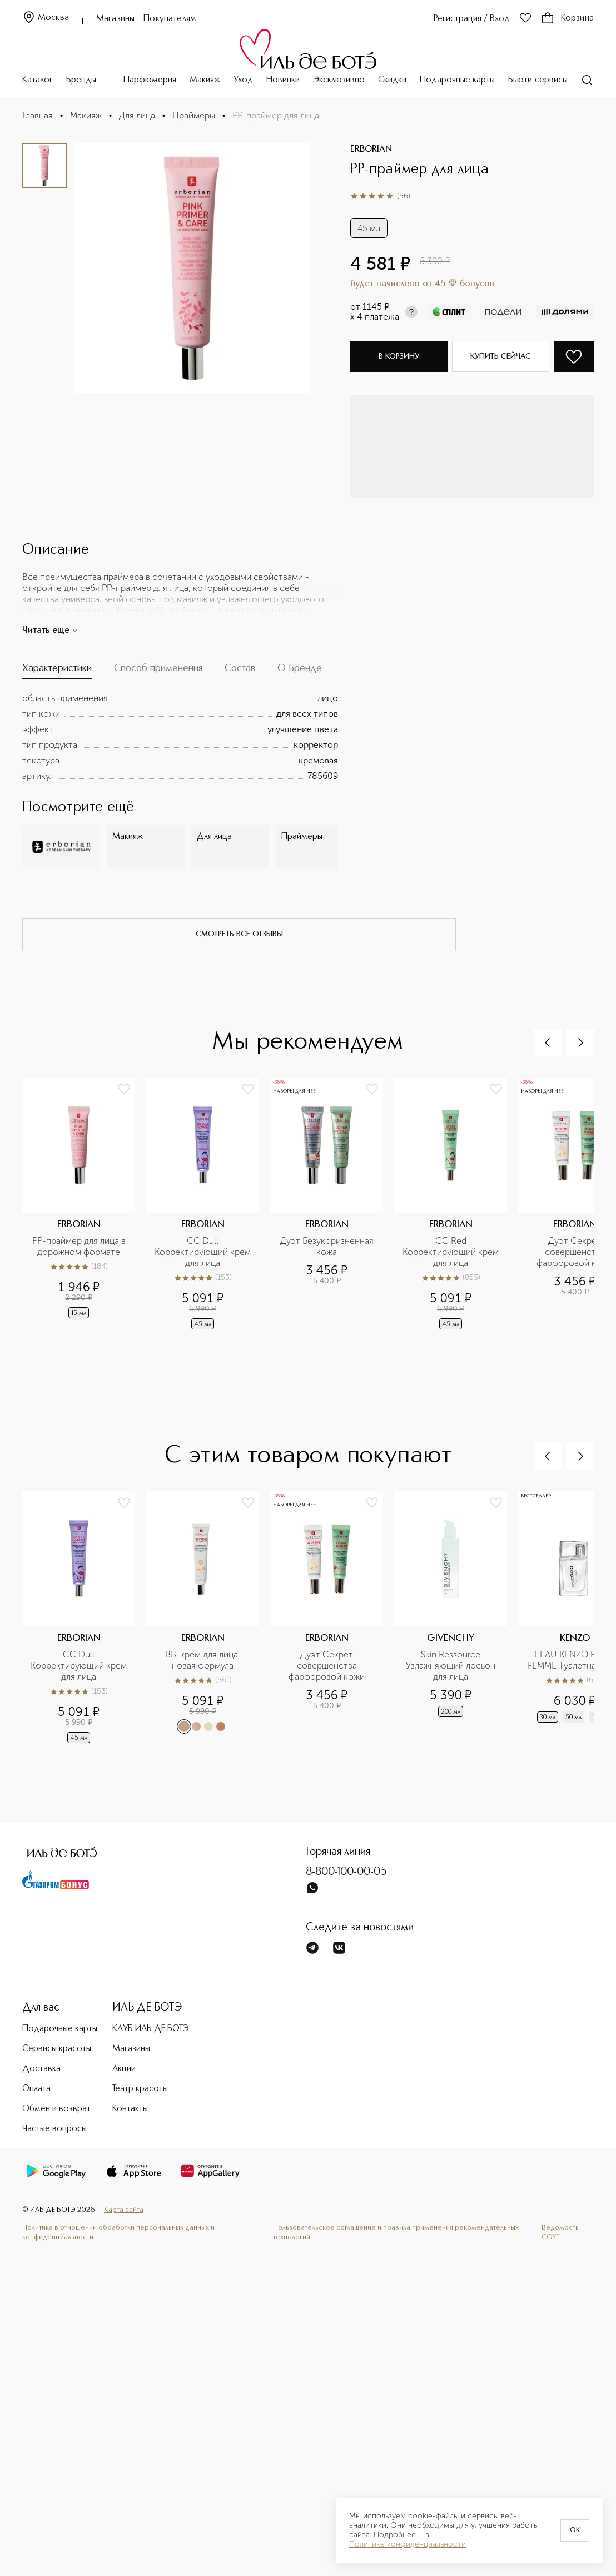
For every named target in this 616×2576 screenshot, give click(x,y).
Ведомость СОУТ (560, 2232)
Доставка (41, 2068)
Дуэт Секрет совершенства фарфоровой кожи (327, 1665)
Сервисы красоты (56, 2048)
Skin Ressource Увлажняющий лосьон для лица (452, 1665)
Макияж (205, 80)
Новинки (283, 80)
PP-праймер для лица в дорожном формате (80, 1246)
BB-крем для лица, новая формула (203, 1660)
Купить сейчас (500, 356)
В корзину (399, 356)
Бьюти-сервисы (538, 80)
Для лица (137, 115)
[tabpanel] (180, 737)
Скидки (392, 80)
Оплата (36, 2088)
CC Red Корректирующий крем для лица (451, 1251)
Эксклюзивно (339, 80)
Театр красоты (140, 2088)
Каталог (37, 80)
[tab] (57, 671)
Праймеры (193, 115)
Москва (45, 18)
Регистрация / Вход (472, 18)
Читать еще (50, 630)
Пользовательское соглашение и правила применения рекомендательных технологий (396, 2232)
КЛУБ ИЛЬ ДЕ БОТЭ (150, 2028)
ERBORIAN (371, 149)
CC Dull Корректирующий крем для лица (203, 1251)
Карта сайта (123, 2209)
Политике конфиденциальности (407, 2544)
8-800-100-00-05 (346, 1872)
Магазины (115, 18)
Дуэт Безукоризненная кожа (328, 1246)
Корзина (567, 18)
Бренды (81, 80)
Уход (243, 80)
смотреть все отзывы (239, 934)
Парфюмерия (149, 80)
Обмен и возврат (56, 2109)
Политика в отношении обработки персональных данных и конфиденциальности (118, 2232)
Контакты (130, 2109)
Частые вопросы (54, 2129)
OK (575, 2530)
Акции (124, 2068)
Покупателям (169, 18)
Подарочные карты (457, 80)
